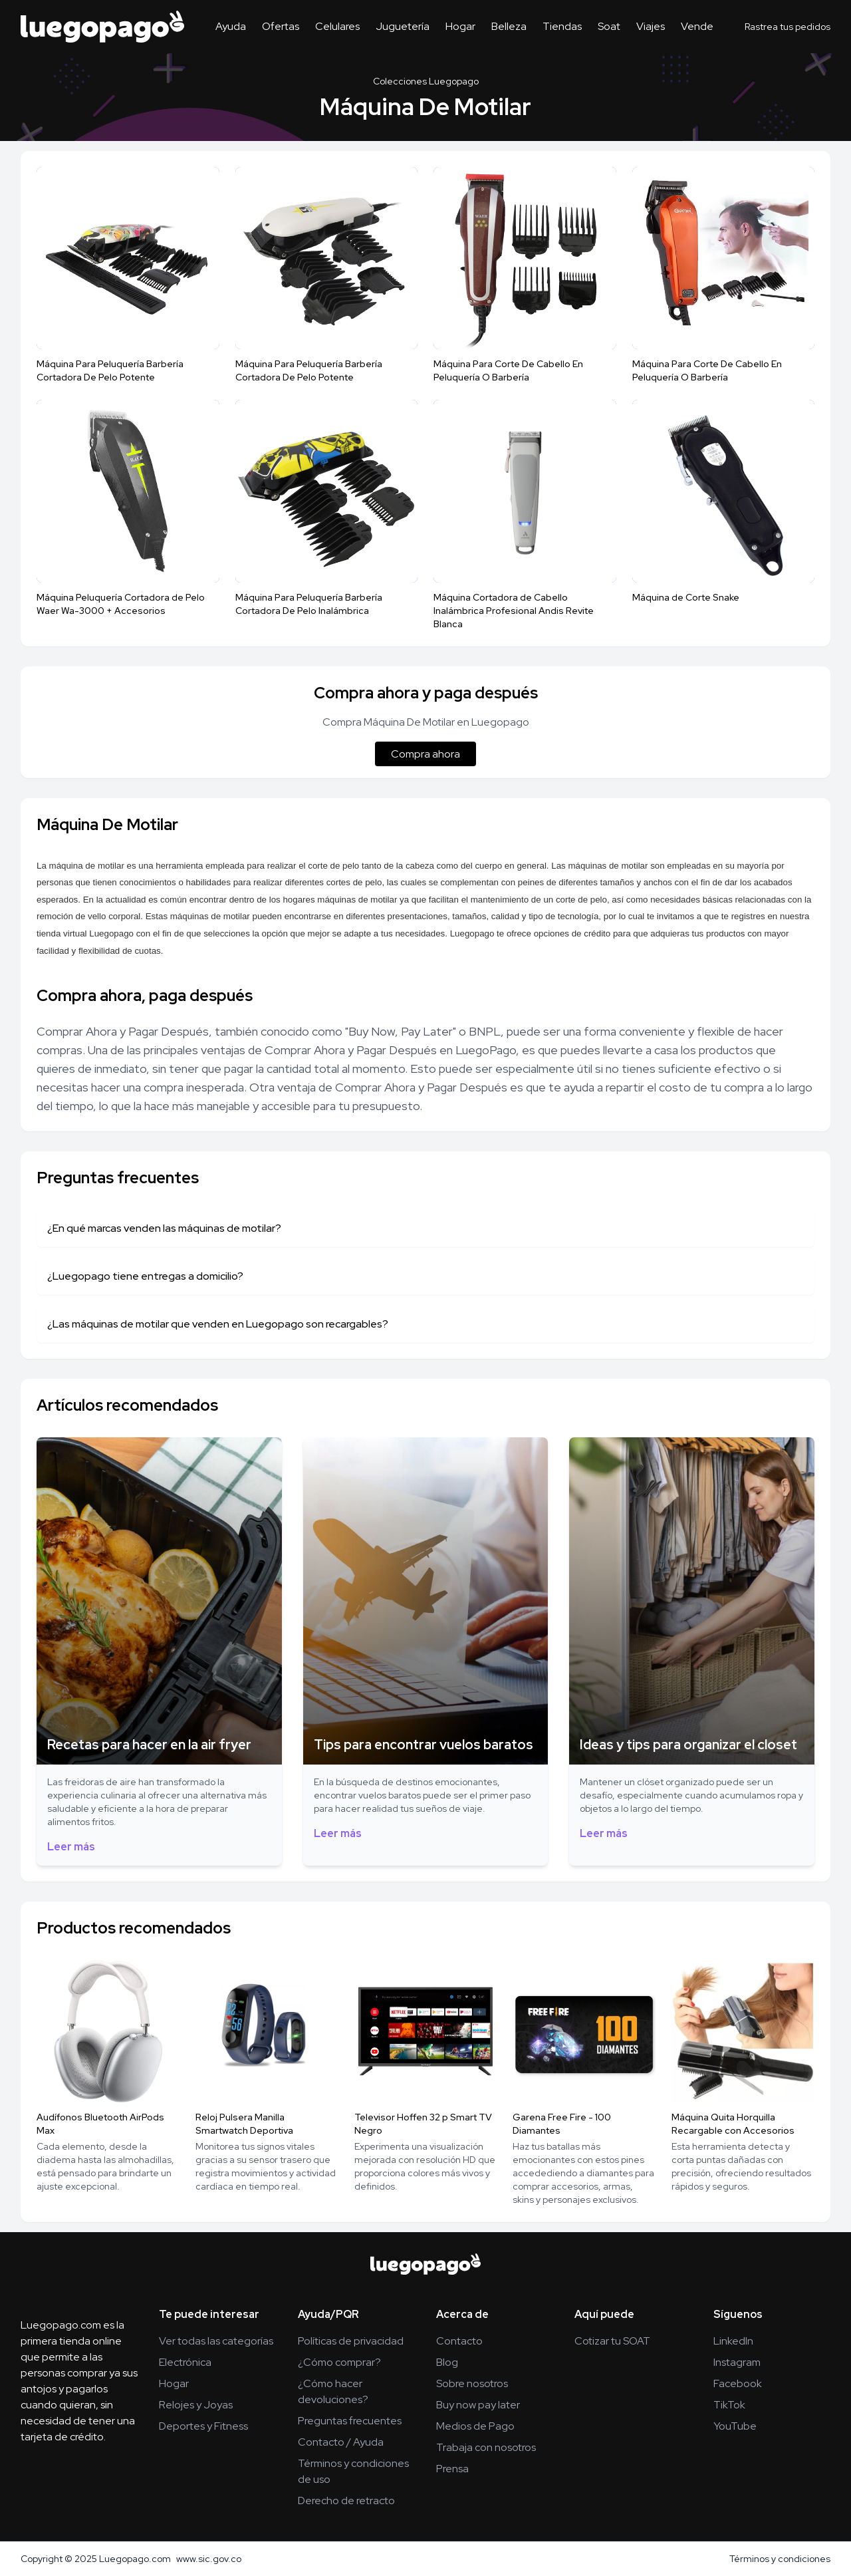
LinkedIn (733, 2341)
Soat (609, 26)
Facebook (737, 2383)
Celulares (337, 26)
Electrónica (185, 2362)
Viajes (650, 26)
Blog (447, 2362)
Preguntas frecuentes (350, 2421)
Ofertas (280, 26)
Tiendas (562, 26)
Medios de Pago (475, 2426)
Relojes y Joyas (196, 2405)
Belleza (509, 26)
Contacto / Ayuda (341, 2442)
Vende (697, 26)
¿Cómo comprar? (339, 2362)
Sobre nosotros (472, 2383)
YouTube (735, 2426)
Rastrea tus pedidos (787, 27)
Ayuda (230, 26)
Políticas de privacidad (351, 2341)
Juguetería (402, 26)
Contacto (459, 2341)
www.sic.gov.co (208, 2559)
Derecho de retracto (346, 2500)
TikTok (729, 2405)
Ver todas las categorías (216, 2341)
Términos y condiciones (779, 2559)
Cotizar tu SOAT (612, 2341)
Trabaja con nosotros (486, 2447)
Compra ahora (425, 754)
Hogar (460, 26)
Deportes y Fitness (203, 2426)
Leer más (71, 1847)
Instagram (737, 2362)
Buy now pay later (478, 2405)
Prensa (452, 2469)
